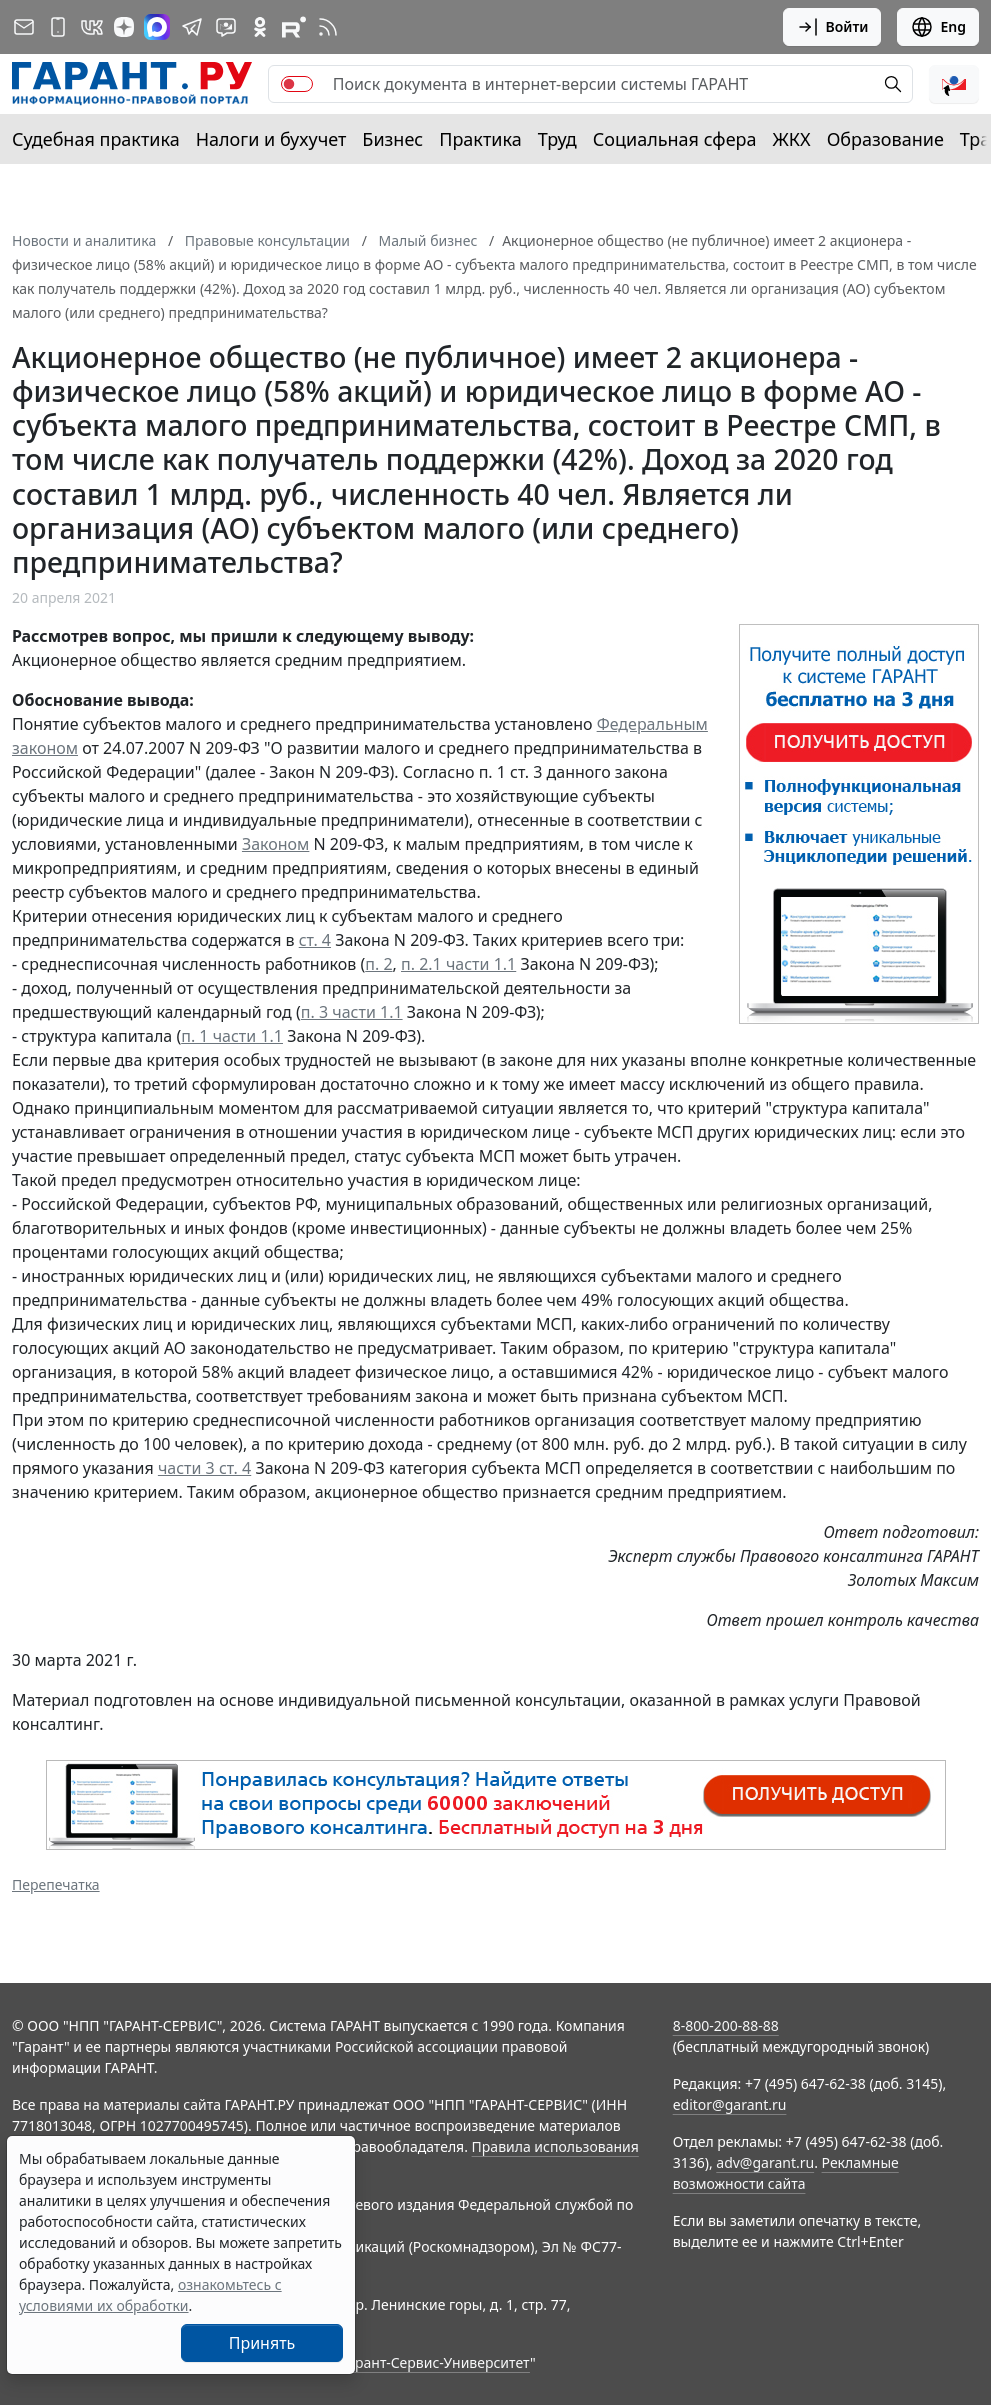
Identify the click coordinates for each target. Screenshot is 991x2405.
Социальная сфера (675, 139)
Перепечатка (56, 1884)
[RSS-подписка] (328, 27)
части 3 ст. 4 (204, 1468)
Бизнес (392, 139)
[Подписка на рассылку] (24, 27)
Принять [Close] (262, 2343)
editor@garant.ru (730, 2104)
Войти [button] (832, 27)
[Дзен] (124, 27)
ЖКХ (792, 139)
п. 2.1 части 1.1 (458, 964)
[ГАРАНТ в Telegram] (192, 27)
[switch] (297, 84)
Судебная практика (96, 139)
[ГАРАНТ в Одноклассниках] (260, 27)
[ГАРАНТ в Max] (157, 27)
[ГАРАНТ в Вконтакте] (92, 27)
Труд (557, 139)
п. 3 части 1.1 (352, 1012)
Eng (938, 27)
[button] (954, 84)
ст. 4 (315, 940)
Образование (885, 139)
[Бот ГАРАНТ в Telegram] (226, 27)
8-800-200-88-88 (726, 2025)
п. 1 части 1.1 (232, 1036)
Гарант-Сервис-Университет (435, 2362)
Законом (275, 844)
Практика (480, 139)
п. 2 (378, 964)
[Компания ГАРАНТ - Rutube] (294, 27)
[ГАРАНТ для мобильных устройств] (58, 27)
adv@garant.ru (765, 2162)
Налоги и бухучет (271, 139)
